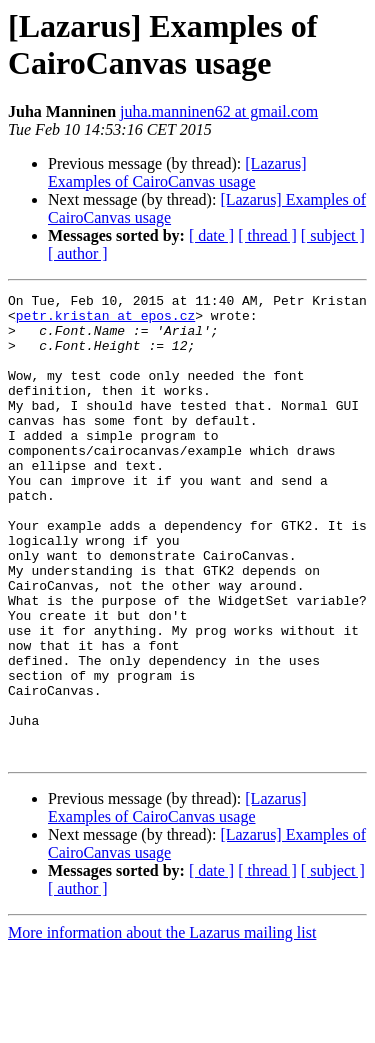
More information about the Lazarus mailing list (162, 1025)
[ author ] (78, 253)
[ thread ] (267, 235)
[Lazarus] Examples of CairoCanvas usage (177, 172)
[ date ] (211, 235)
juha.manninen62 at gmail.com (219, 111)
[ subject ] (333, 235)
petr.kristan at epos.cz (105, 321)
